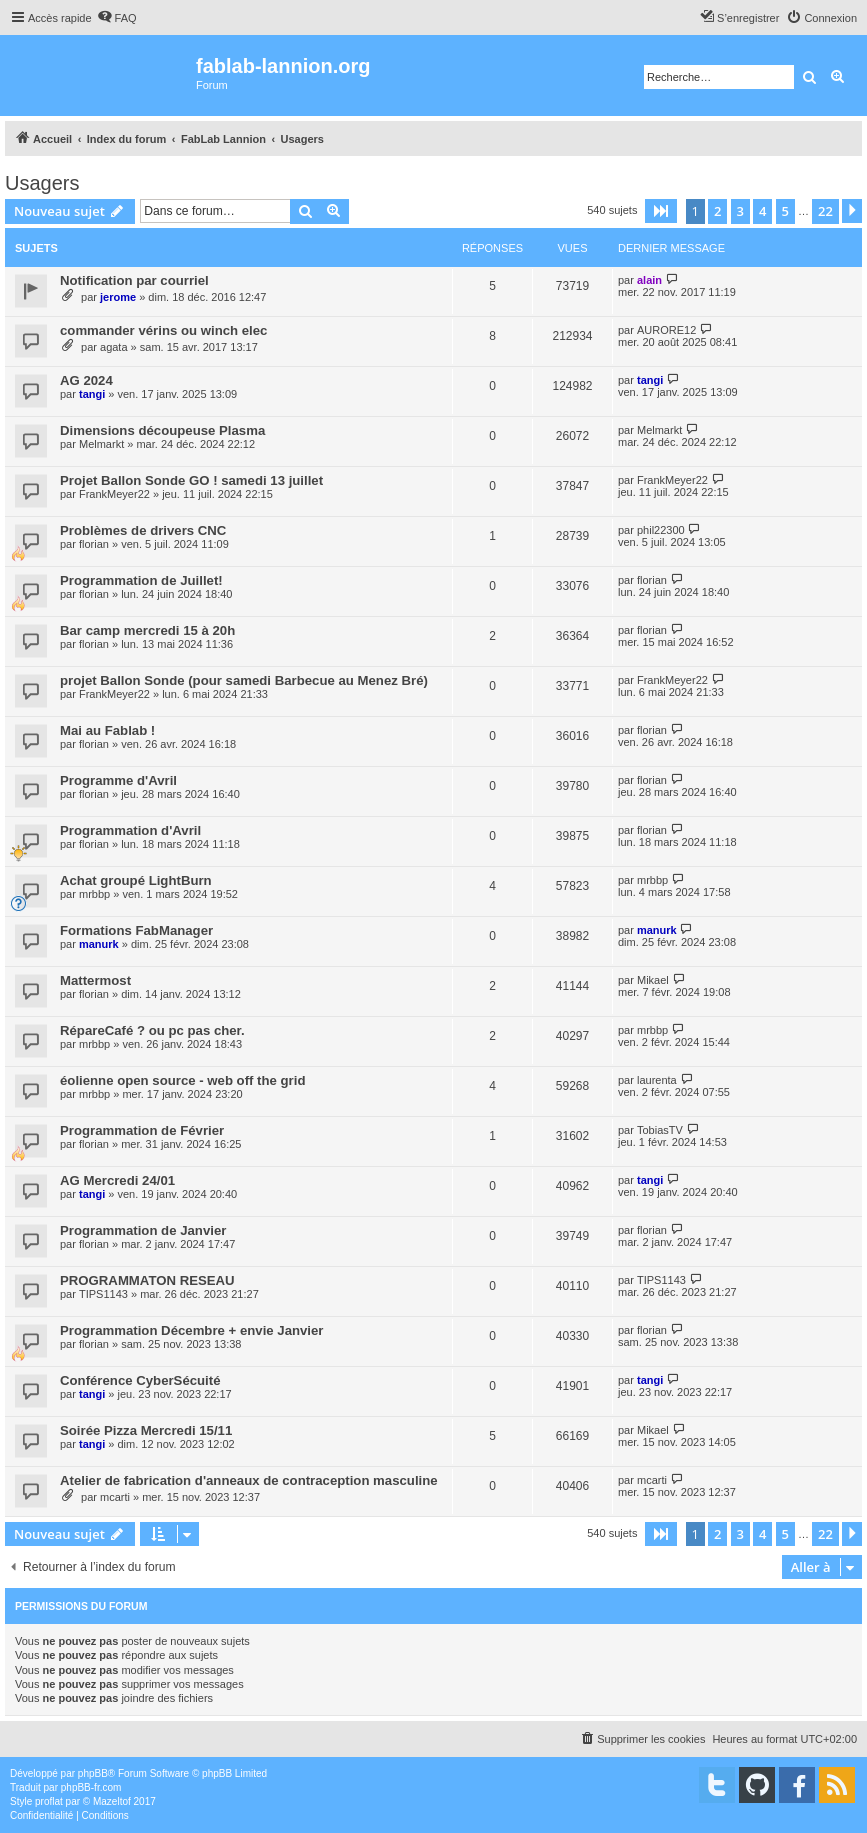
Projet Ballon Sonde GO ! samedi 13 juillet (191, 480)
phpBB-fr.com (91, 1787)
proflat (49, 1801)
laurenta (657, 1080)
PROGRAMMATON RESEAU (147, 1280)
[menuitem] (117, 18)
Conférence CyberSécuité (140, 1380)
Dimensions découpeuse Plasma (162, 430)
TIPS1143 (103, 1294)
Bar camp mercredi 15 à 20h (147, 630)
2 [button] (717, 211)
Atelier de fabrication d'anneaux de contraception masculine (249, 1480)
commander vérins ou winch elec (163, 330)
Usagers (42, 183)
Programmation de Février (142, 1130)
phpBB (93, 1773)
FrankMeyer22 (114, 494)
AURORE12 (666, 330)
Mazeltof (112, 1801)
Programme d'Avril (118, 780)
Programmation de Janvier (143, 1230)
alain (649, 280)
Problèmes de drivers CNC (143, 530)
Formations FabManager (136, 930)
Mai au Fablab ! (107, 730)
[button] (661, 211)
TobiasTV (660, 1130)
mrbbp (94, 894)
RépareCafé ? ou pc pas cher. (152, 1030)
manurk (99, 944)
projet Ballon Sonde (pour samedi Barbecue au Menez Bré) (244, 680)
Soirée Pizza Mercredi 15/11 (146, 1430)
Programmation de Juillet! (141, 580)
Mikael (653, 980)
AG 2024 (86, 380)
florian (94, 544)
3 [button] (740, 211)
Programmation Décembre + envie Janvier (192, 1330)
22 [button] (825, 211)
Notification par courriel (134, 280)
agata (114, 347)
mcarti (115, 1497)
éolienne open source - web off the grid (182, 1080)
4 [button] (762, 211)
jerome (118, 297)
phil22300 (661, 530)
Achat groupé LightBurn (136, 880)
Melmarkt (101, 444)
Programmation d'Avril (130, 830)
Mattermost (95, 980)
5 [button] (785, 211)
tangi (92, 394)
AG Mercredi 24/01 (117, 1180)
